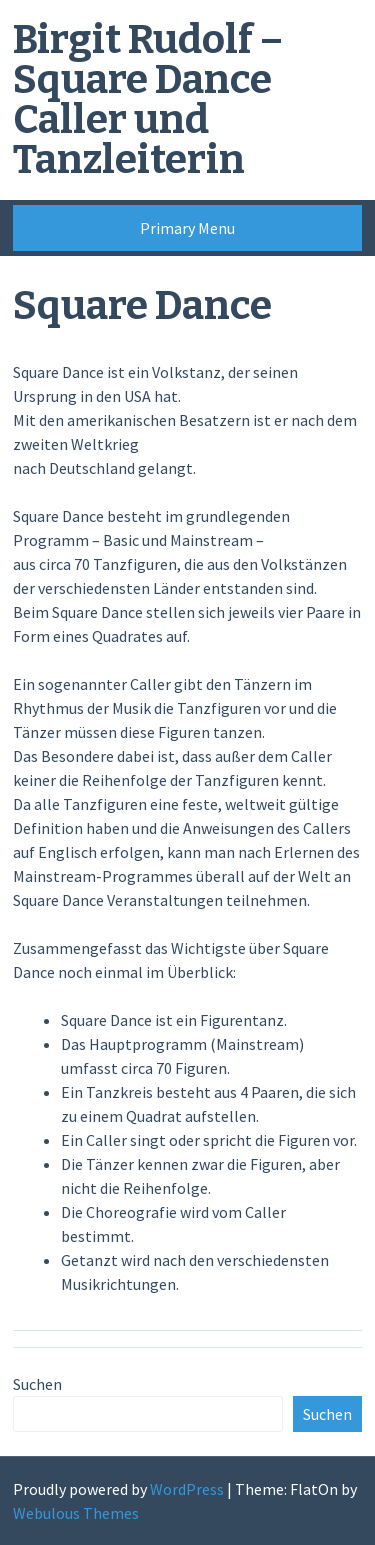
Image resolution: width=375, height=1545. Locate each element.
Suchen (37, 1384)
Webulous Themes (76, 1513)
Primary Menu (187, 228)
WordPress (187, 1489)
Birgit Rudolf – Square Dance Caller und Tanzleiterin (148, 100)
